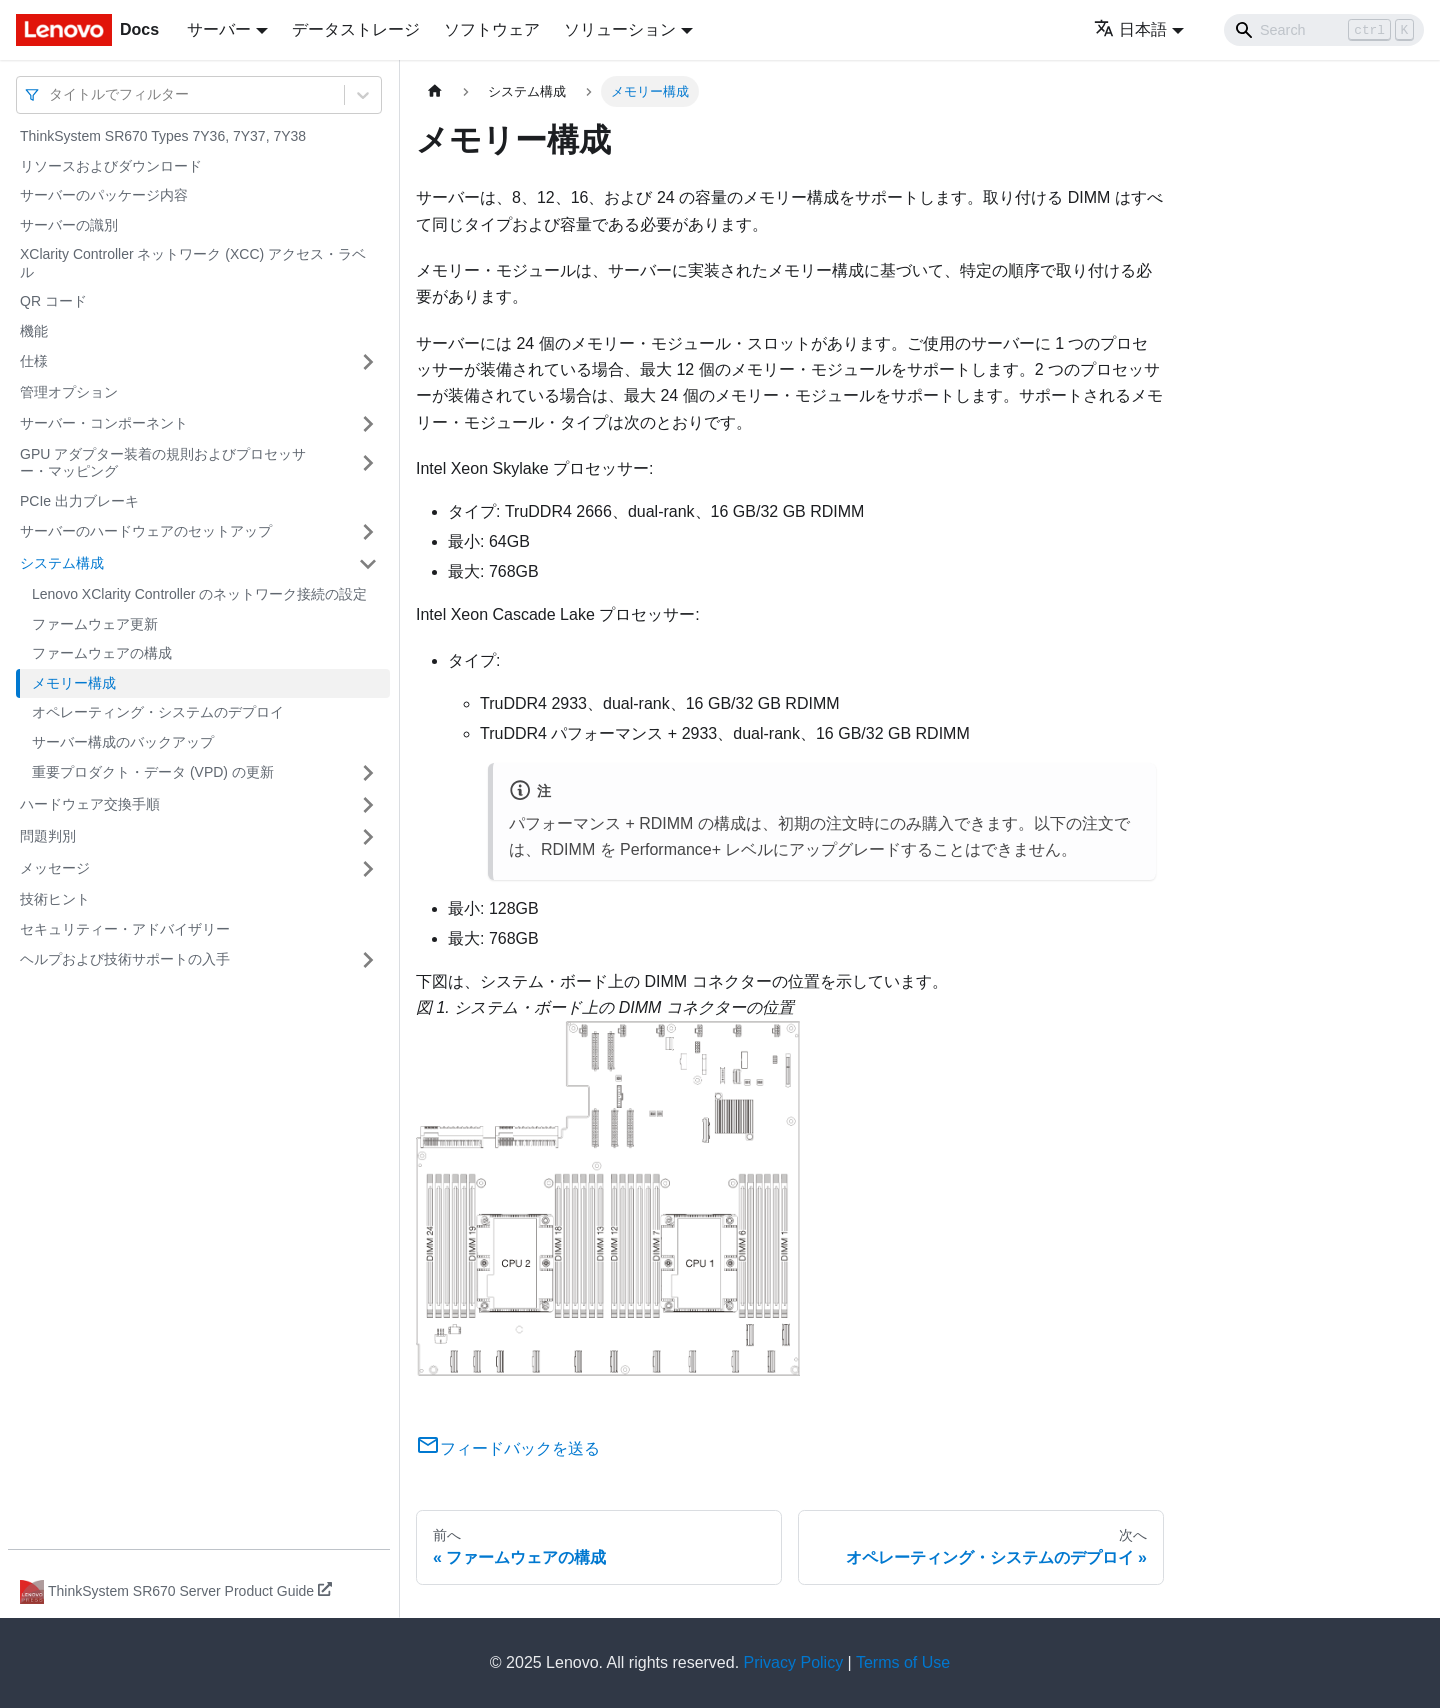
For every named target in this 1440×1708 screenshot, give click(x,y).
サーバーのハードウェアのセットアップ (146, 531)
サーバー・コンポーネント (104, 423)
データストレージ (356, 29)
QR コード (53, 301)
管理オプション (69, 392)
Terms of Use (903, 1662)
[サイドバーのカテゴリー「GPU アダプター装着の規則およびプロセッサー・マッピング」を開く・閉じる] (368, 463)
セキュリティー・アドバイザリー (125, 929)
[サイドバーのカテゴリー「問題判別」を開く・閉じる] (368, 837)
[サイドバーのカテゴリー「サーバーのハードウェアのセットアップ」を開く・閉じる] (368, 532)
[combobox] (51, 94)
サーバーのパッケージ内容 (104, 195)
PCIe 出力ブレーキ (79, 501)
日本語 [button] (1130, 29)
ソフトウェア (492, 29)
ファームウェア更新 (95, 624)
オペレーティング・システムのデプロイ (158, 712)
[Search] (1324, 30)
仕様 (34, 361)
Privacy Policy (794, 1662)
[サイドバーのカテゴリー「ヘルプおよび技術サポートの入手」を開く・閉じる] (368, 960)
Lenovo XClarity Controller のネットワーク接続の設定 (199, 594)
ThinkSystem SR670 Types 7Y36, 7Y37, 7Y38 (163, 136)
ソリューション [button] (620, 29)
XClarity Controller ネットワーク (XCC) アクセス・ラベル (193, 263)
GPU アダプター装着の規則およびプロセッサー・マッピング (163, 463)
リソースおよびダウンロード (111, 166)
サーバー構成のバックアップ (123, 742)
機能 (34, 331)
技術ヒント (55, 899)
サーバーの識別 (69, 225)
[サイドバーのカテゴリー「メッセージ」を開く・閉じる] (368, 869)
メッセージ (55, 868)
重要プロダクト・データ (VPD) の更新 (153, 772)
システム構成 (62, 563)
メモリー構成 (74, 683)
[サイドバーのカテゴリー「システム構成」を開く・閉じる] (368, 564)
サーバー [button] (219, 29)
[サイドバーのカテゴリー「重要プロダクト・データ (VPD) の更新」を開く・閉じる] (368, 773)
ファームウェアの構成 (102, 653)
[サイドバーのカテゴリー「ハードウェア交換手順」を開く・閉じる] (368, 805)
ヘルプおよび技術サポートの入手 (125, 959)
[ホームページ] (435, 91)
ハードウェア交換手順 (90, 804)
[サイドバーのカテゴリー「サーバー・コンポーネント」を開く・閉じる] (368, 424)
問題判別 (48, 836)
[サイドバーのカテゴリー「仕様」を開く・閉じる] (368, 362)
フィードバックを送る (508, 1448)
